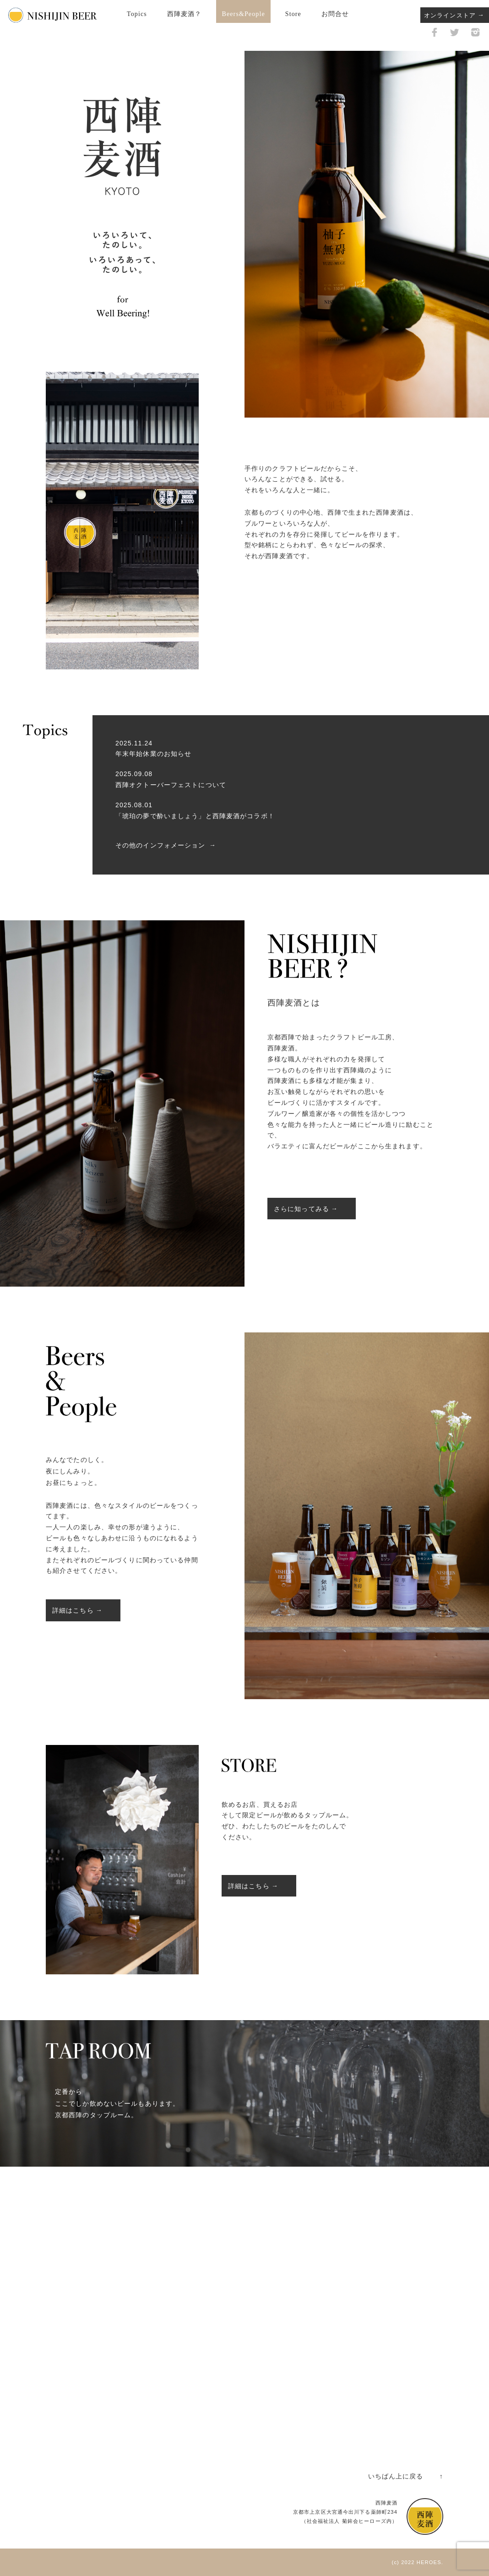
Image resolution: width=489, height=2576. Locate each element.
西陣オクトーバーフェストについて (170, 784)
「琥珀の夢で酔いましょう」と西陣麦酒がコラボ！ (195, 816)
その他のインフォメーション (160, 845)
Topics (137, 14)
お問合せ (335, 14)
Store (293, 14)
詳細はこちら (73, 1610)
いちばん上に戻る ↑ (405, 2476)
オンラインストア (450, 15)
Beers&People (243, 14)
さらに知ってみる (301, 1208)
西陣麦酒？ (184, 14)
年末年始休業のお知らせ (153, 753)
